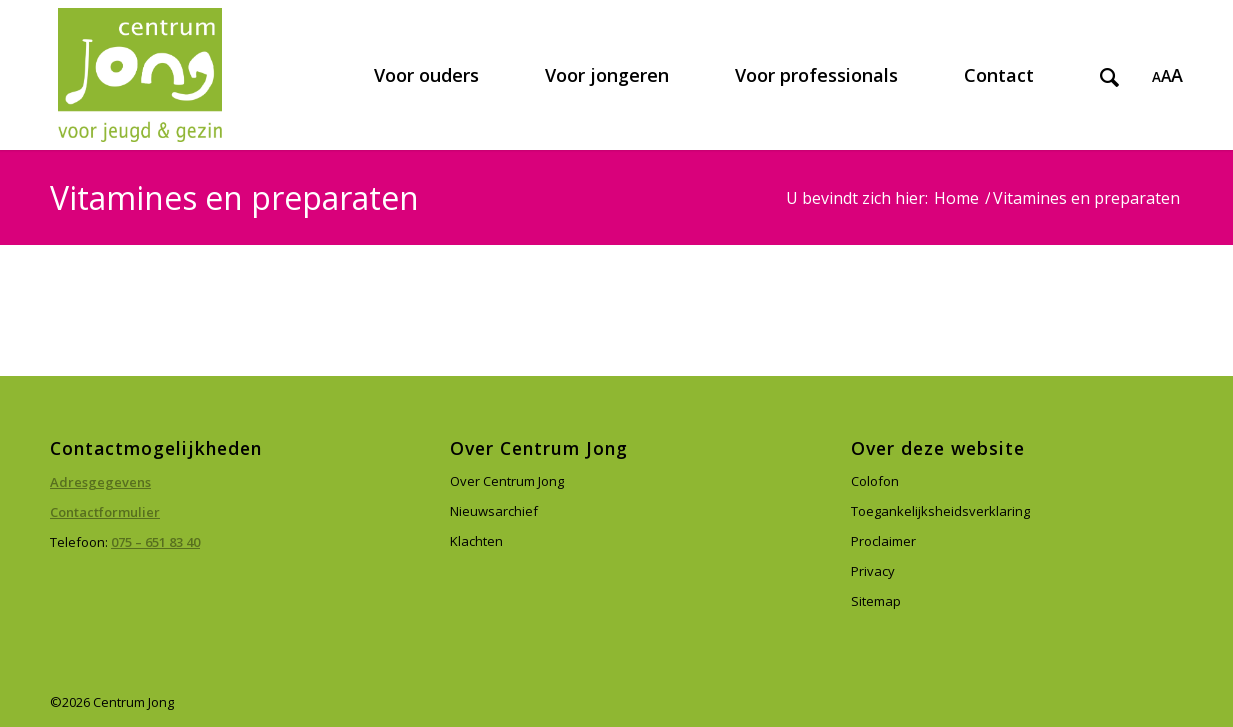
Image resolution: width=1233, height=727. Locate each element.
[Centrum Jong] (140, 75)
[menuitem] (426, 75)
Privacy (873, 571)
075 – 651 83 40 (155, 542)
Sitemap (876, 601)
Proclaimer (883, 541)
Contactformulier (105, 512)
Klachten (476, 541)
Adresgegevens (100, 482)
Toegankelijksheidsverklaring (940, 511)
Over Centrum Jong (507, 481)
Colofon (875, 481)
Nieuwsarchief (494, 511)
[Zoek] (1109, 75)
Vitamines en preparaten (234, 197)
